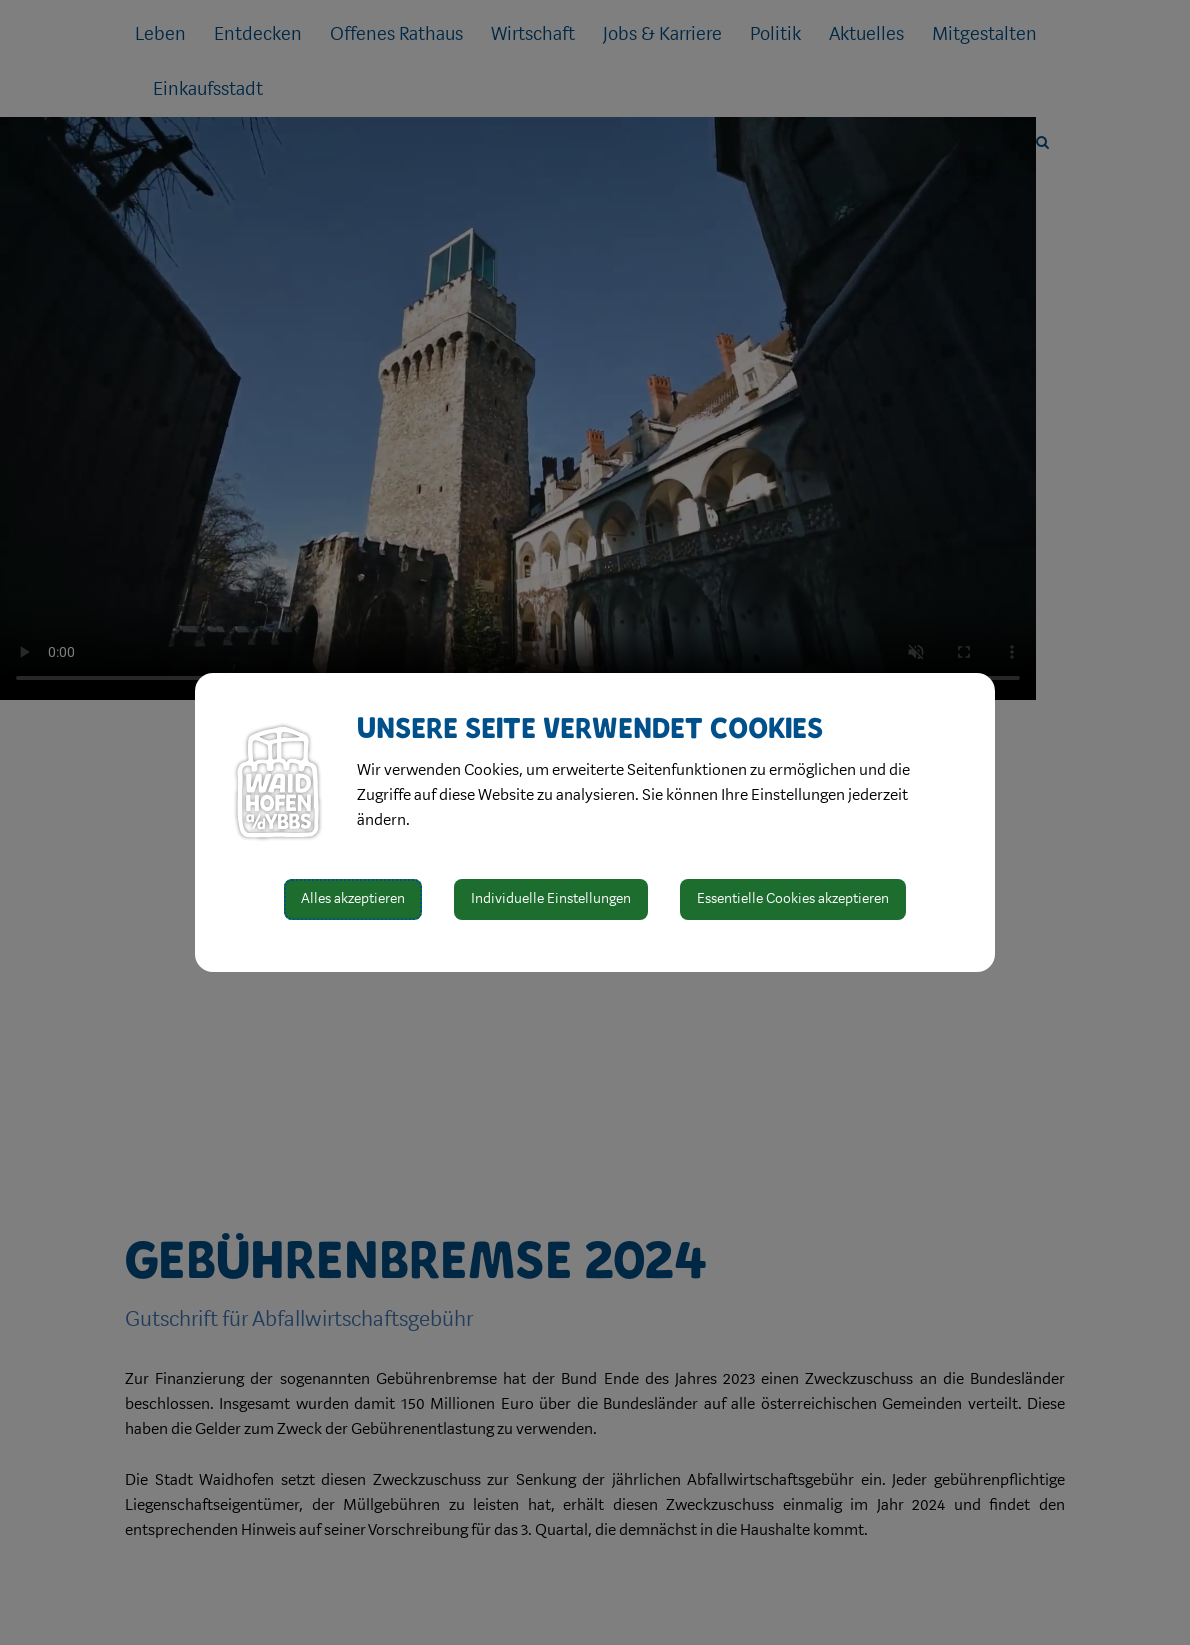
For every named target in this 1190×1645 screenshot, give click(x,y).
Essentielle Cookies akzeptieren (793, 898)
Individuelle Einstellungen (551, 898)
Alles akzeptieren (353, 898)
